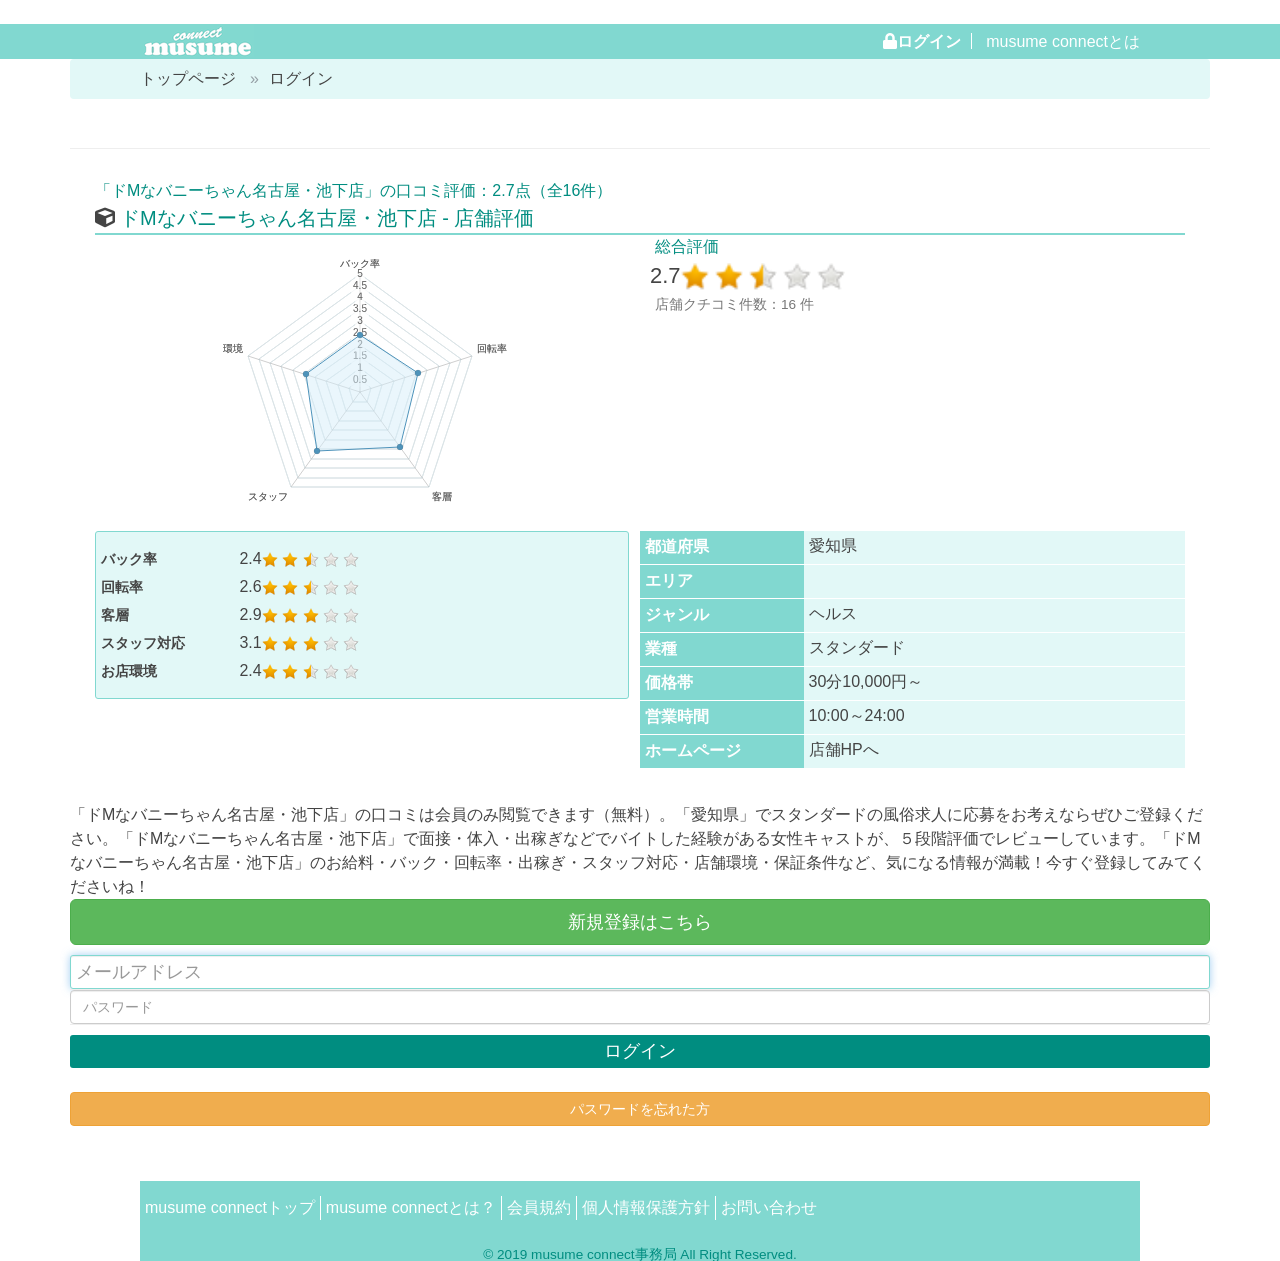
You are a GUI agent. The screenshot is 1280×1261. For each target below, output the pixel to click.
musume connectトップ (230, 1207)
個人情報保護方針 (646, 1207)
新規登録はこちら (640, 922)
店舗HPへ (844, 749)
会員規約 (539, 1207)
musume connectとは (1063, 41)
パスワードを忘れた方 (640, 1109)
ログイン (929, 41)
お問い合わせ (769, 1207)
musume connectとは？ (411, 1207)
